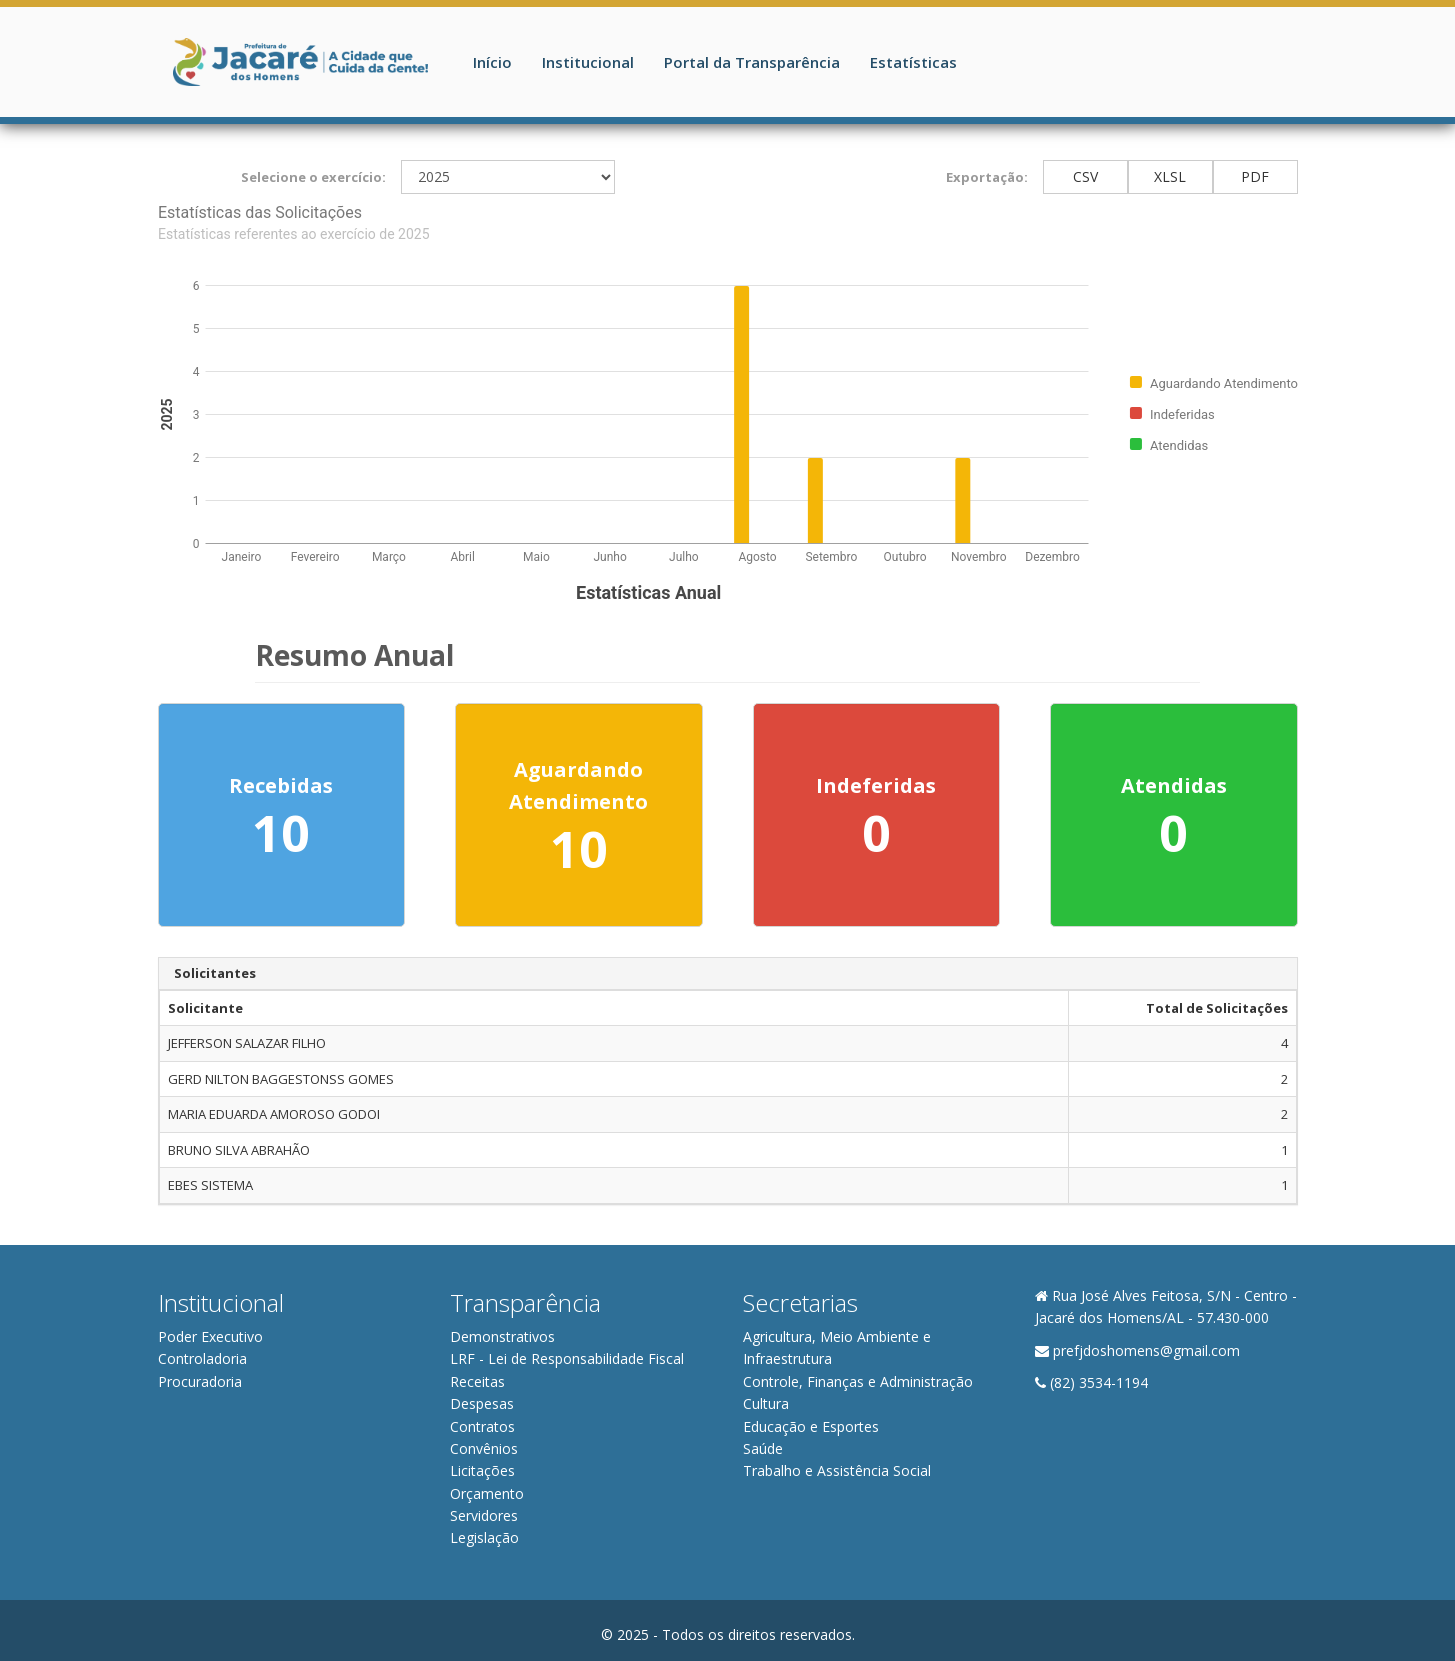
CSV (1085, 176)
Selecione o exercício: (313, 177)
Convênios (484, 1448)
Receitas (477, 1381)
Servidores (484, 1515)
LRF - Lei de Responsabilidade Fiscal (567, 1358)
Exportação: (987, 177)
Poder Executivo (210, 1336)
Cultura (766, 1403)
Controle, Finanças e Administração (858, 1381)
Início (492, 62)
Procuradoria (200, 1381)
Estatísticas (913, 62)
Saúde (763, 1448)
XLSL (1170, 176)
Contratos (482, 1426)
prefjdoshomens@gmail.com (1146, 1350)
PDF (1255, 176)
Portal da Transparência (752, 62)
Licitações (482, 1470)
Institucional (588, 62)
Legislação (484, 1537)
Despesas (482, 1403)
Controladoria (202, 1358)
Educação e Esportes (811, 1426)
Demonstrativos (502, 1336)
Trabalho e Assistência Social (837, 1470)
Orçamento (487, 1493)
